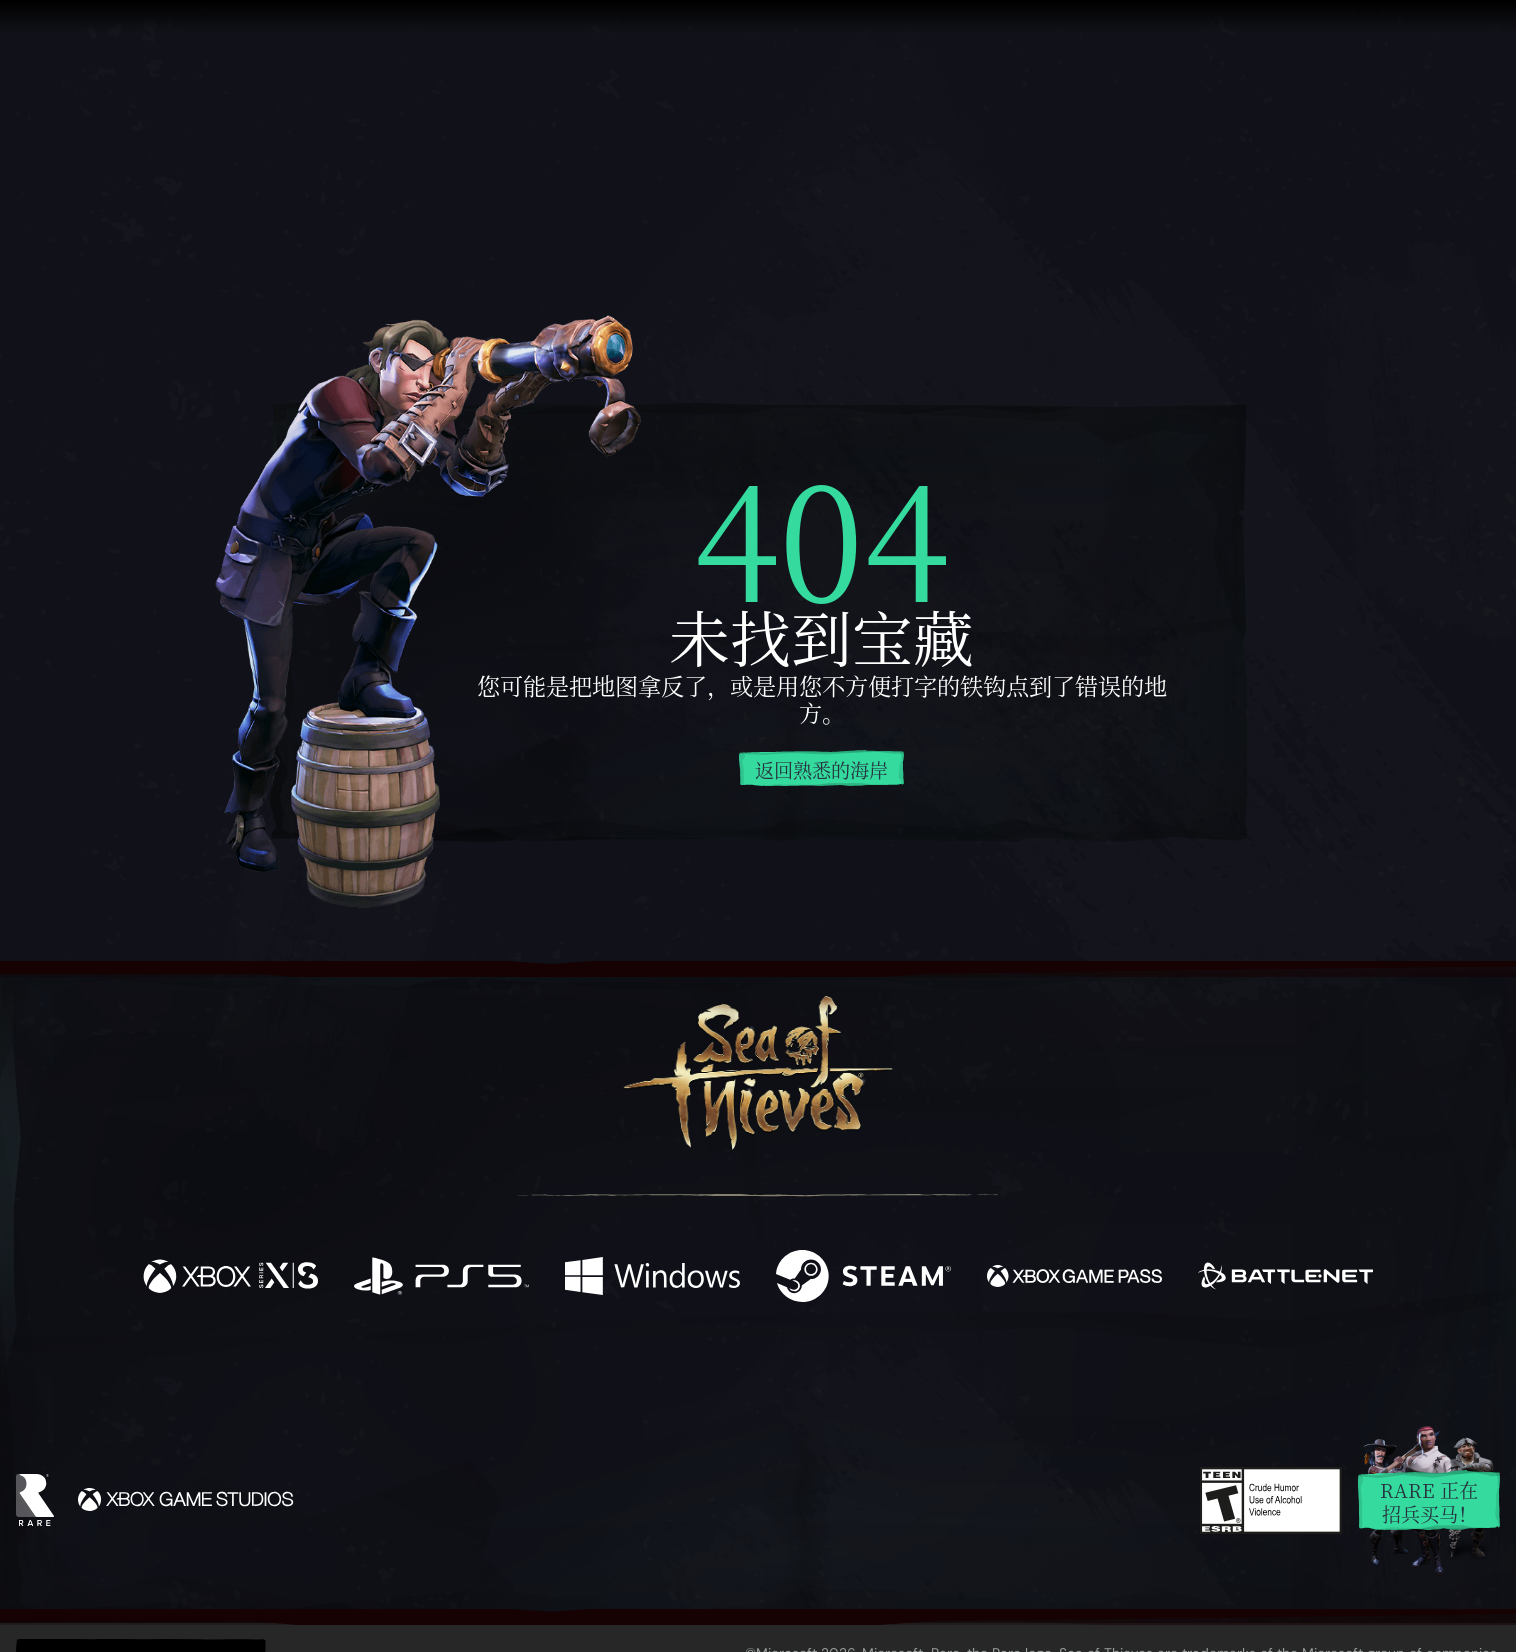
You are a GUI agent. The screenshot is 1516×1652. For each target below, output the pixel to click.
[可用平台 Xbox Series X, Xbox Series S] (230, 1278)
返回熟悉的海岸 (821, 769)
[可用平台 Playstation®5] (441, 1278)
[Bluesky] (951, 1376)
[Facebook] (558, 1371)
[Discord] (839, 1377)
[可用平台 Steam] (863, 1278)
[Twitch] (668, 1374)
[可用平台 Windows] (652, 1278)
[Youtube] (753, 1373)
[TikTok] (895, 1374)
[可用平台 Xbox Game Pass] (1074, 1278)
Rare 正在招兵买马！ (1429, 1501)
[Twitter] (609, 1372)
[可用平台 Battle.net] (1285, 1278)
